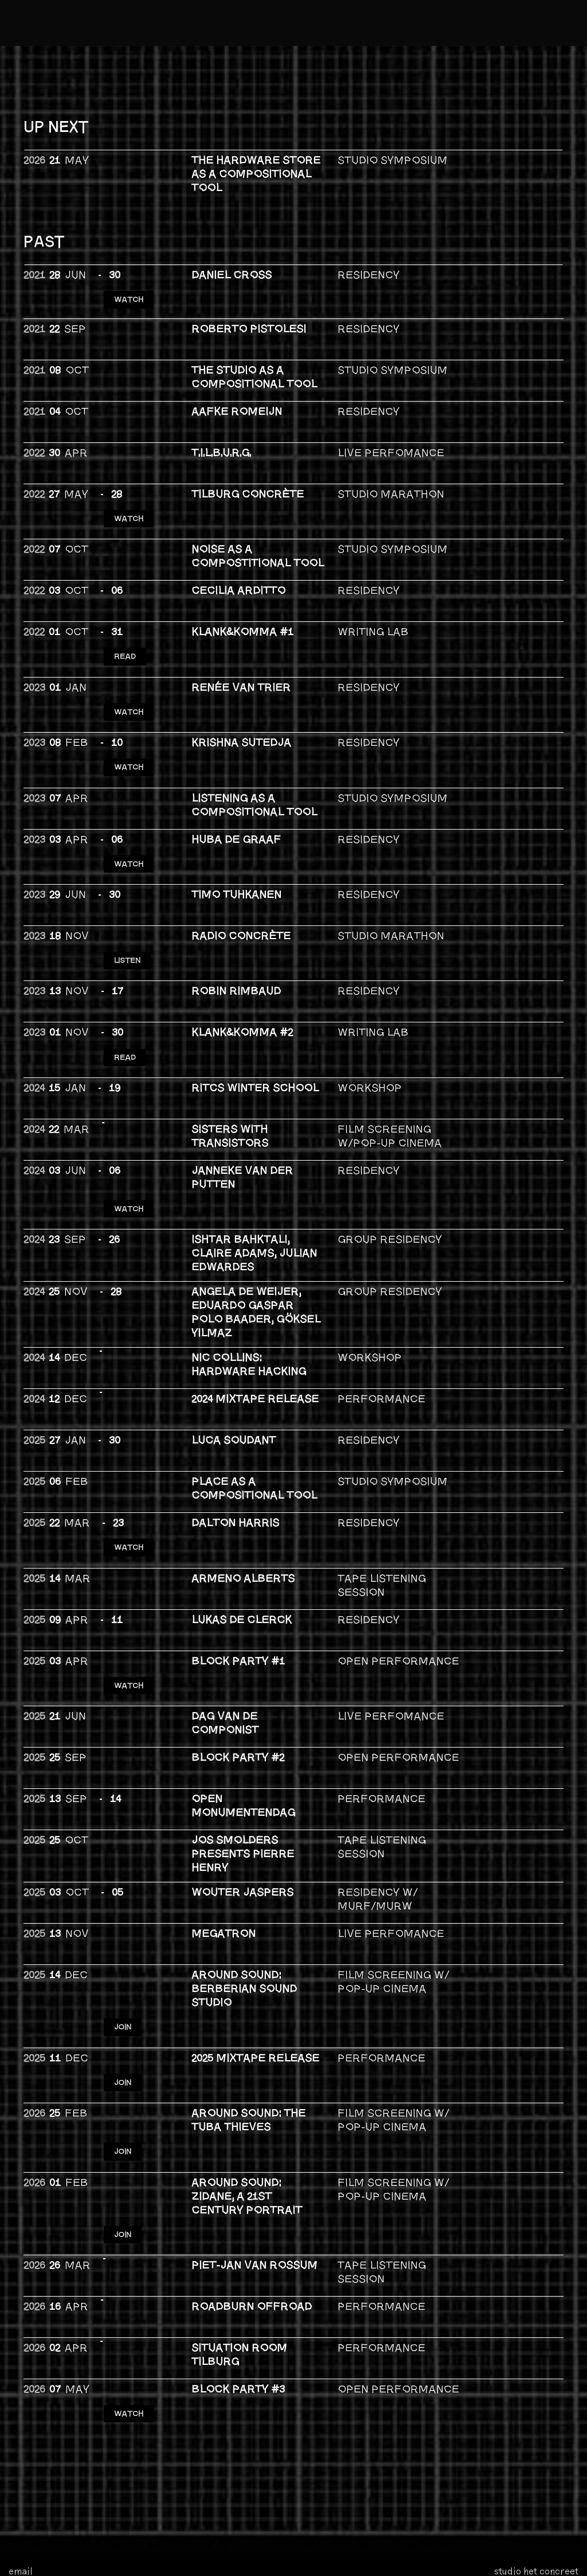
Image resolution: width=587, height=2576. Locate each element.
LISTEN (130, 901)
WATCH (130, 290)
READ (126, 630)
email (21, 2439)
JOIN (124, 1926)
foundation (124, 2550)
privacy (118, 2561)
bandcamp (31, 2487)
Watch (130, 1463)
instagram (31, 2471)
